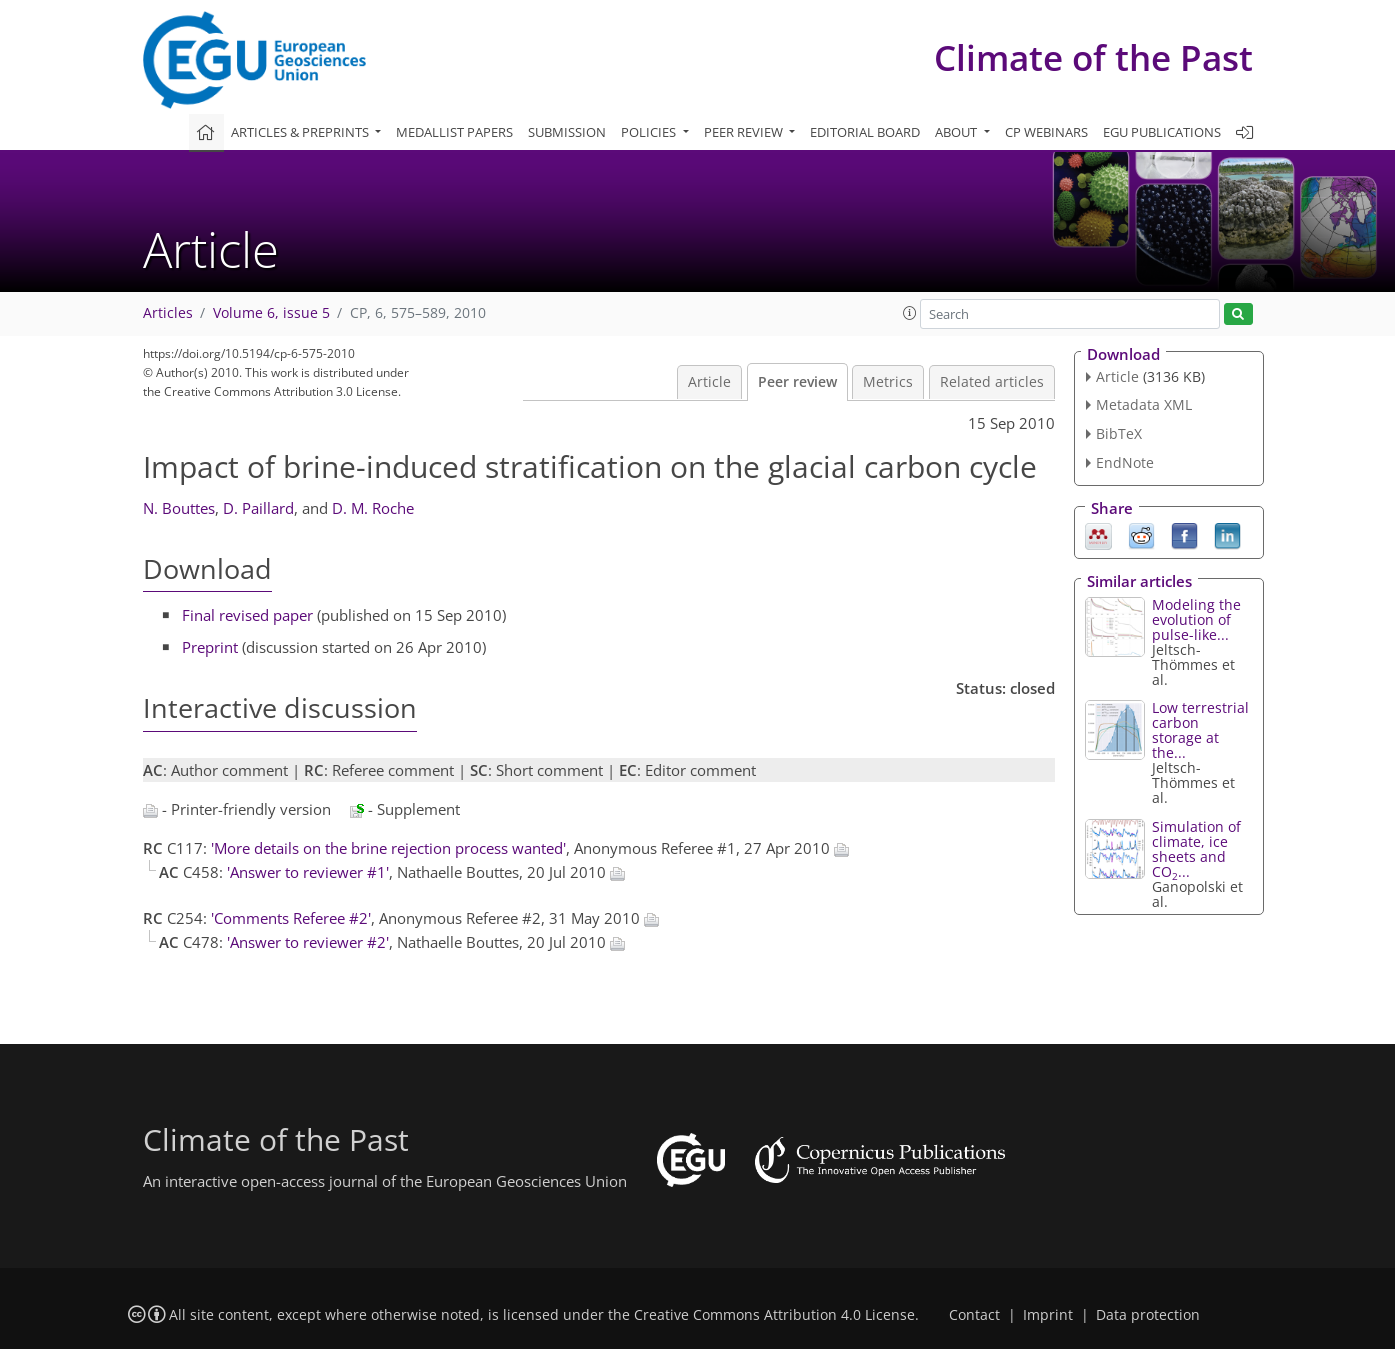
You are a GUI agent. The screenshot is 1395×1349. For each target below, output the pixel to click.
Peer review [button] (745, 132)
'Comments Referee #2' (291, 918)
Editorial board (865, 132)
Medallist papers (454, 132)
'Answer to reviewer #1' (308, 872)
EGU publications (1162, 132)
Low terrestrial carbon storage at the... (1200, 730)
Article (709, 382)
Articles (168, 313)
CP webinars (1046, 132)
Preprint (210, 647)
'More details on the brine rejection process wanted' (388, 848)
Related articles (992, 382)
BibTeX (1119, 433)
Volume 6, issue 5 (271, 313)
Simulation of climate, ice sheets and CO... (1196, 849)
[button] (910, 313)
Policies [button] (650, 132)
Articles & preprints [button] (301, 132)
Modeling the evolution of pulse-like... (1196, 619)
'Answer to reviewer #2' (308, 942)
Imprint (1048, 1315)
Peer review (797, 382)
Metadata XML (1144, 404)
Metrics (888, 382)
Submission (567, 132)
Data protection (1148, 1315)
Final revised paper (247, 615)
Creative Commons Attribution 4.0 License (774, 1315)
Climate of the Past (1093, 57)
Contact (974, 1315)
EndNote (1125, 462)
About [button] (957, 132)
